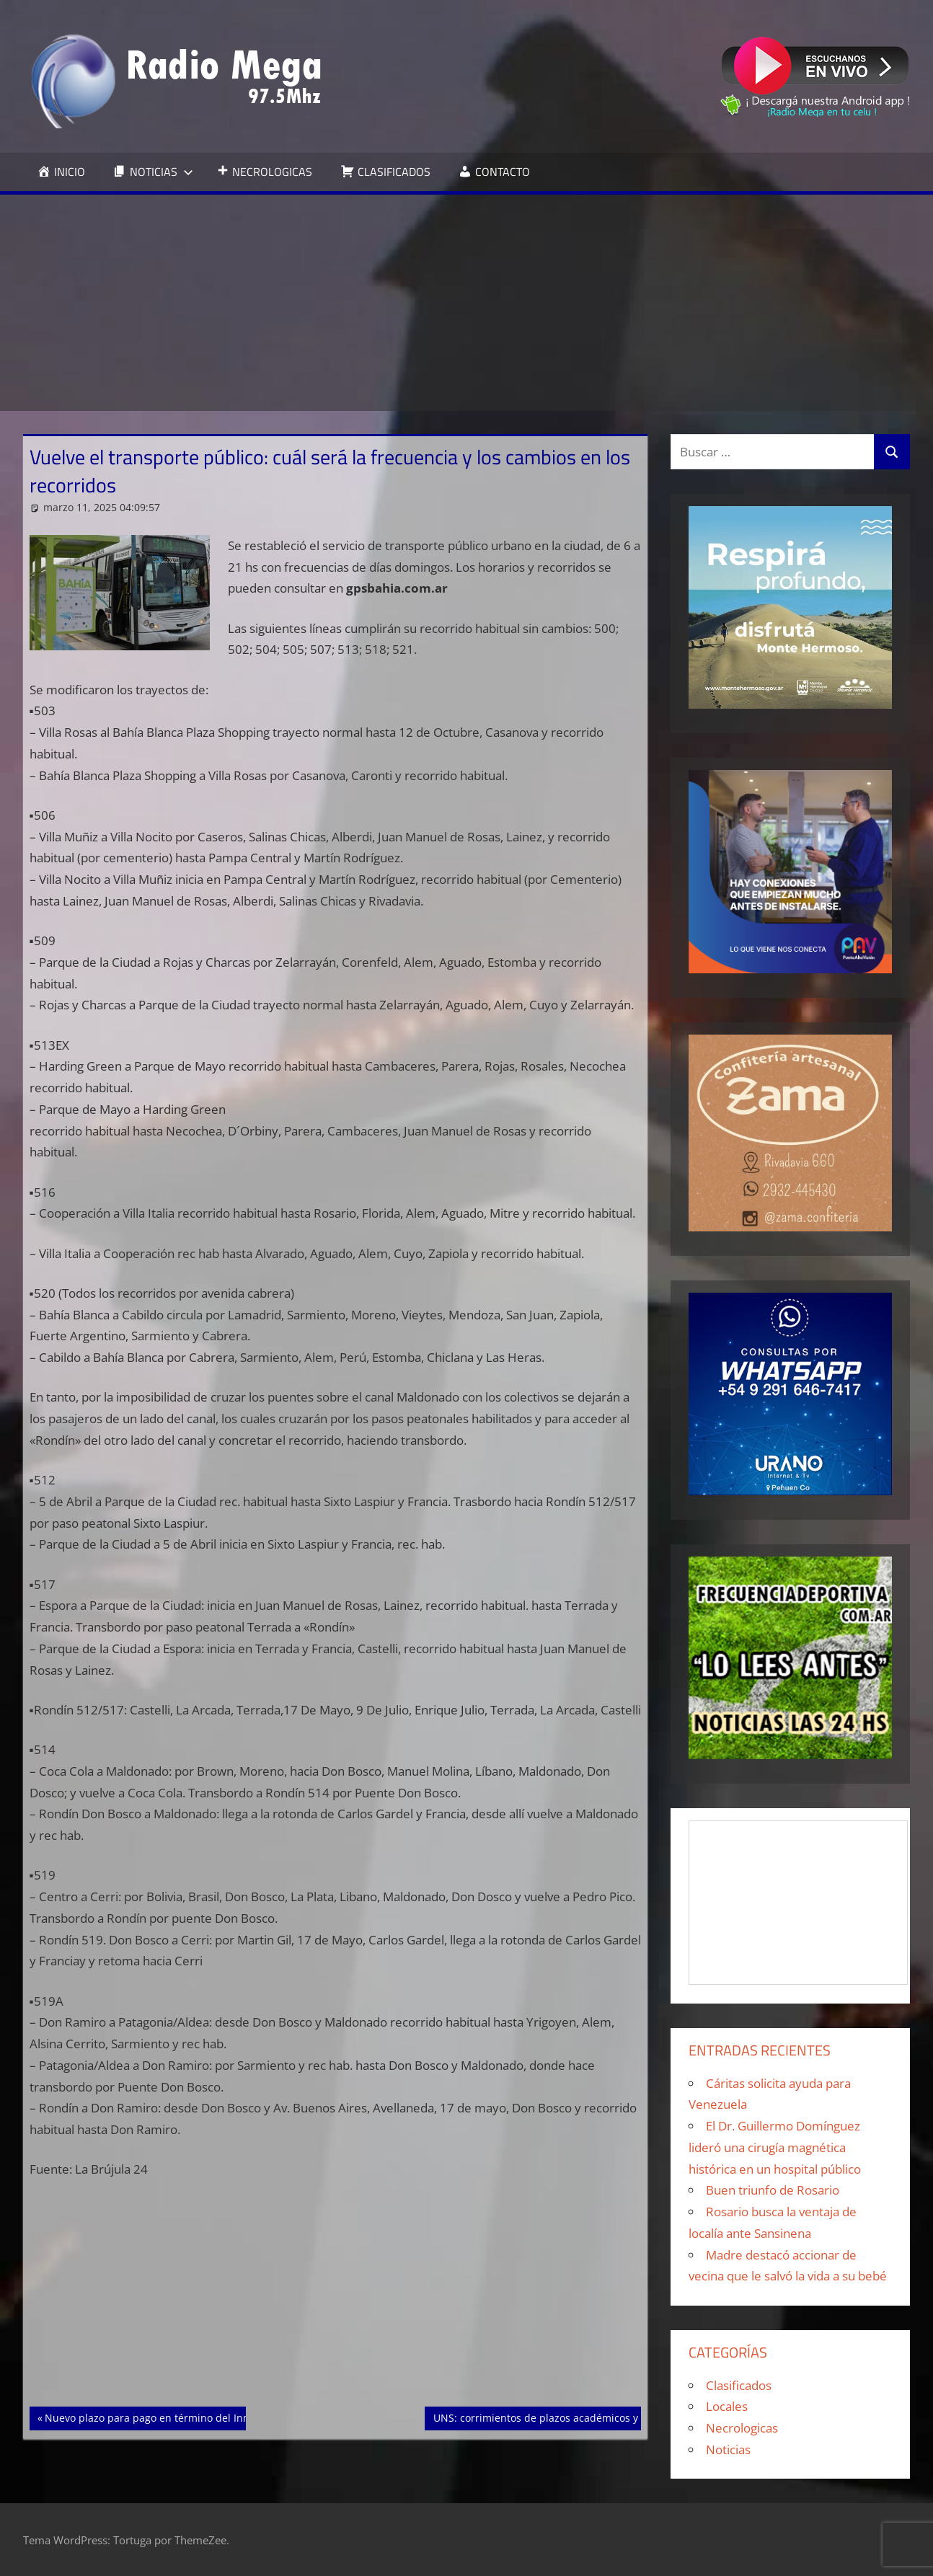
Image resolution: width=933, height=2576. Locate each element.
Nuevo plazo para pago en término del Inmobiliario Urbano (187, 2417)
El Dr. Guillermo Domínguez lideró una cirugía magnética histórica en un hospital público (775, 2147)
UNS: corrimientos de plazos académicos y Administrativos (575, 2417)
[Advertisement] (466, 303)
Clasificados (738, 2385)
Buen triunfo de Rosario (772, 2190)
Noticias (728, 2449)
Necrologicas (742, 2428)
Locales (727, 2406)
